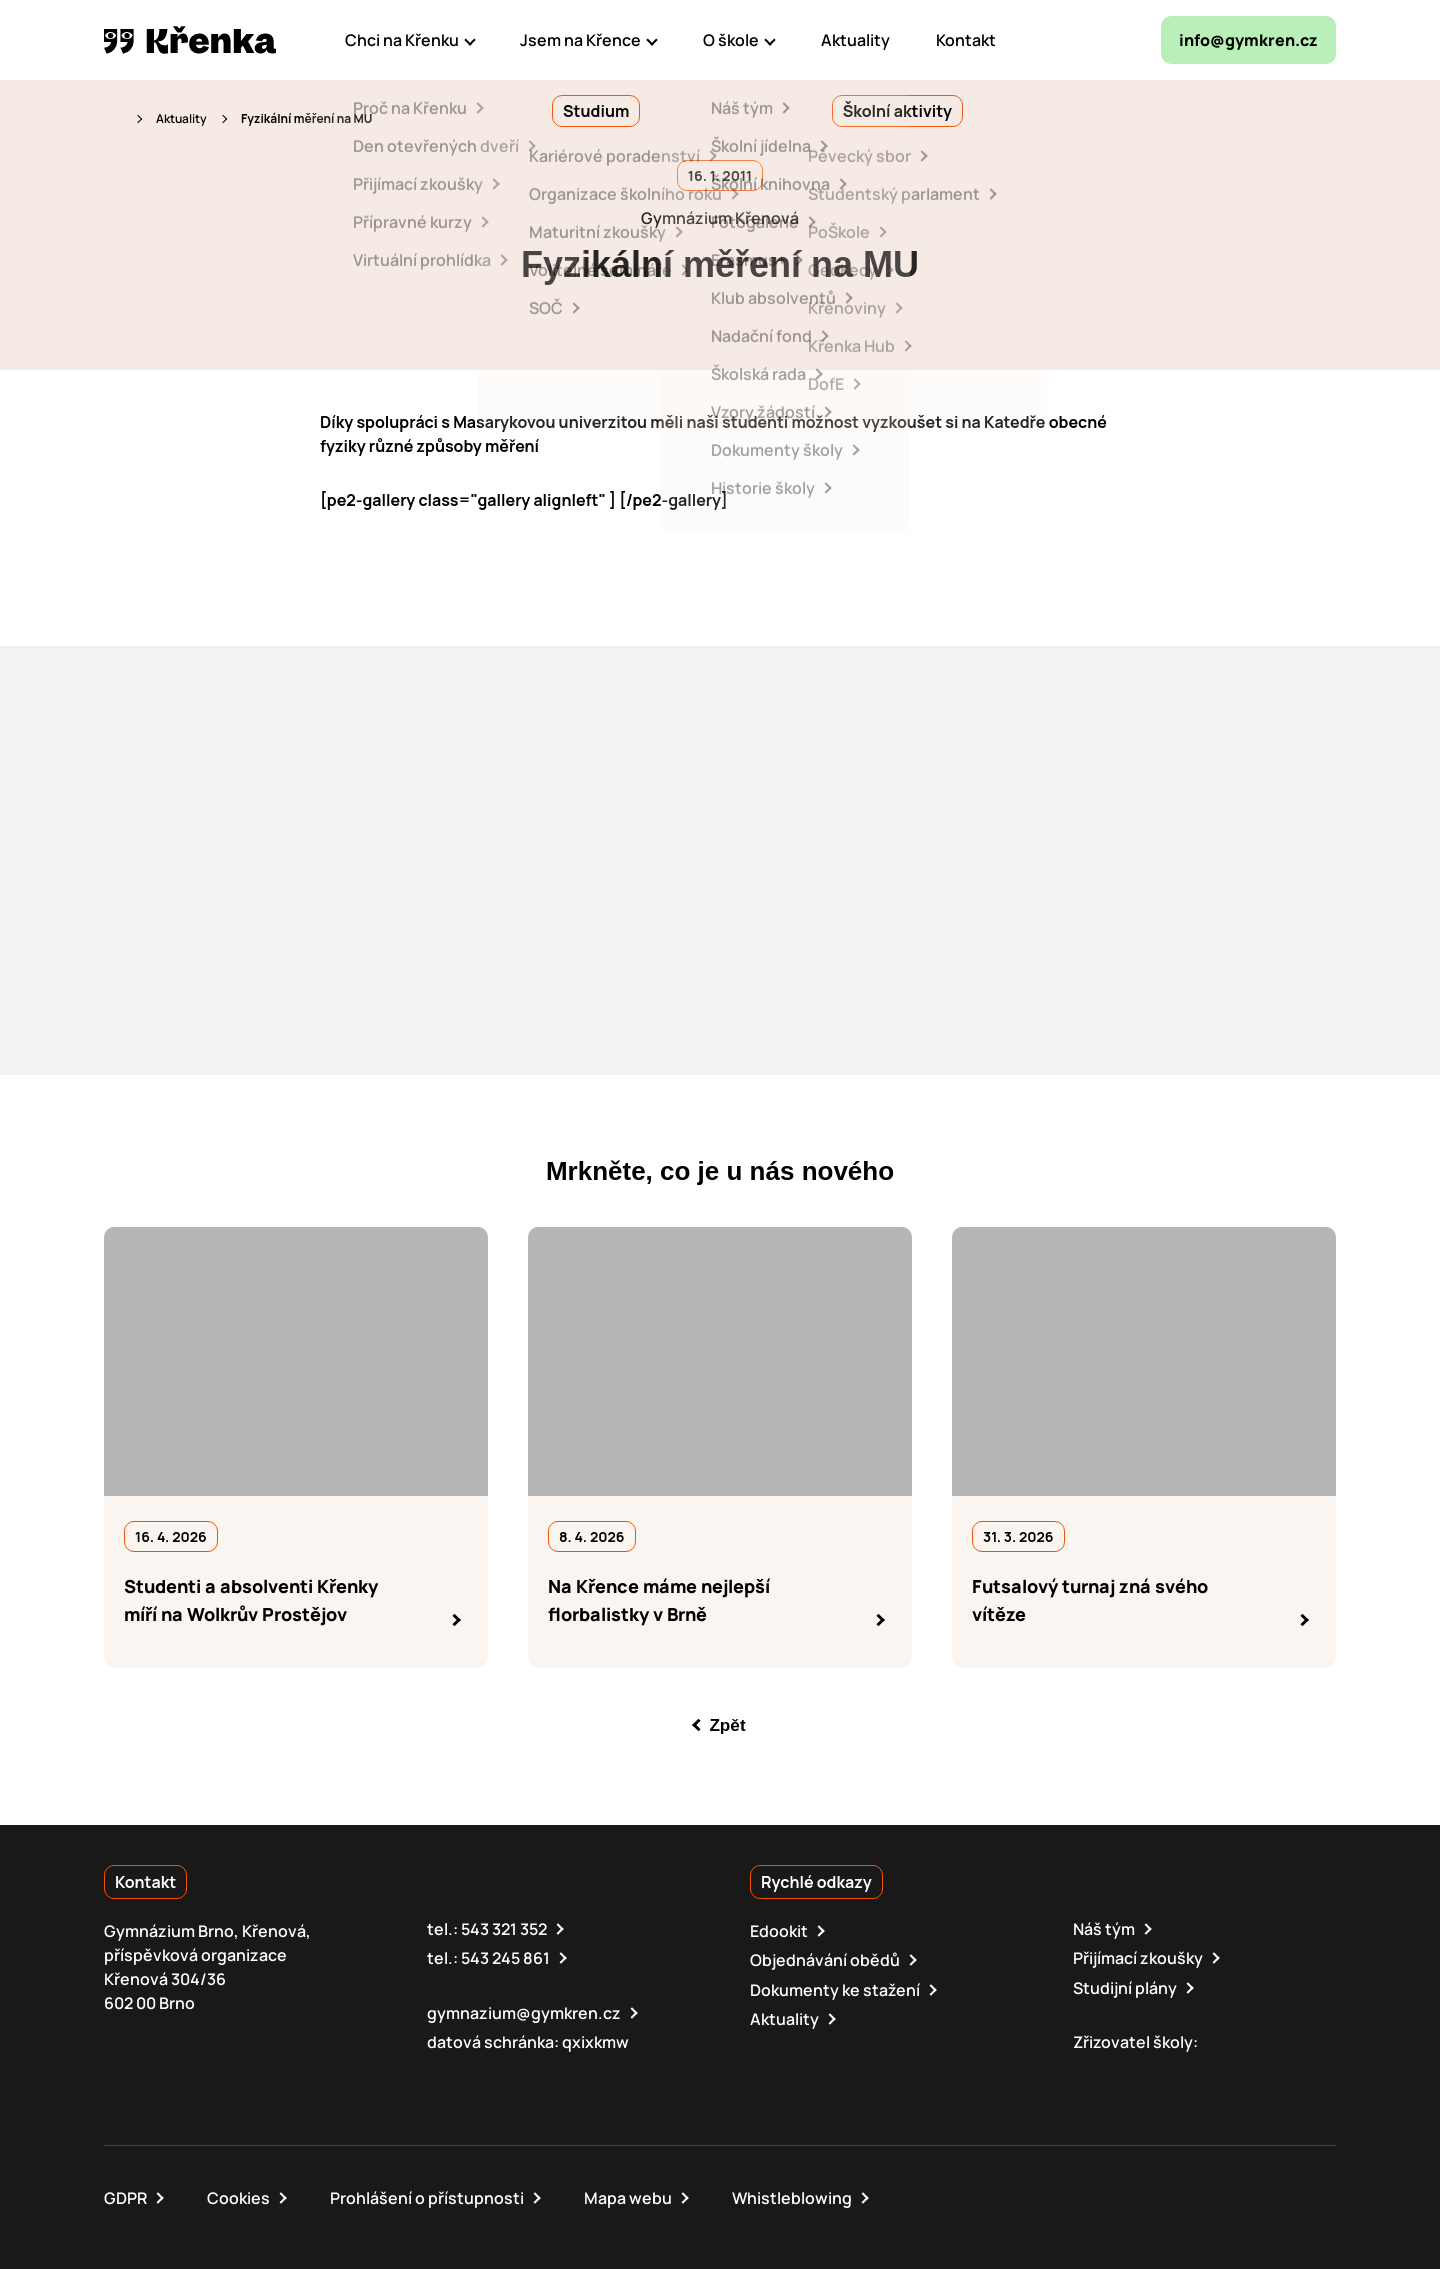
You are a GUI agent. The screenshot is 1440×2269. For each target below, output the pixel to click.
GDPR (125, 2197)
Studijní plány (1125, 1987)
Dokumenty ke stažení (835, 1989)
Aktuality (181, 118)
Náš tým (1104, 1929)
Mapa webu (628, 2197)
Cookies (238, 2197)
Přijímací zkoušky (1138, 1958)
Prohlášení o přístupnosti (427, 2197)
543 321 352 (504, 1929)
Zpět (728, 1725)
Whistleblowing (792, 2197)
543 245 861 (505, 1958)
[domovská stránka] (190, 40)
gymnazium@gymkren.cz (524, 2012)
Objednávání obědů (825, 1960)
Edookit (779, 1931)
